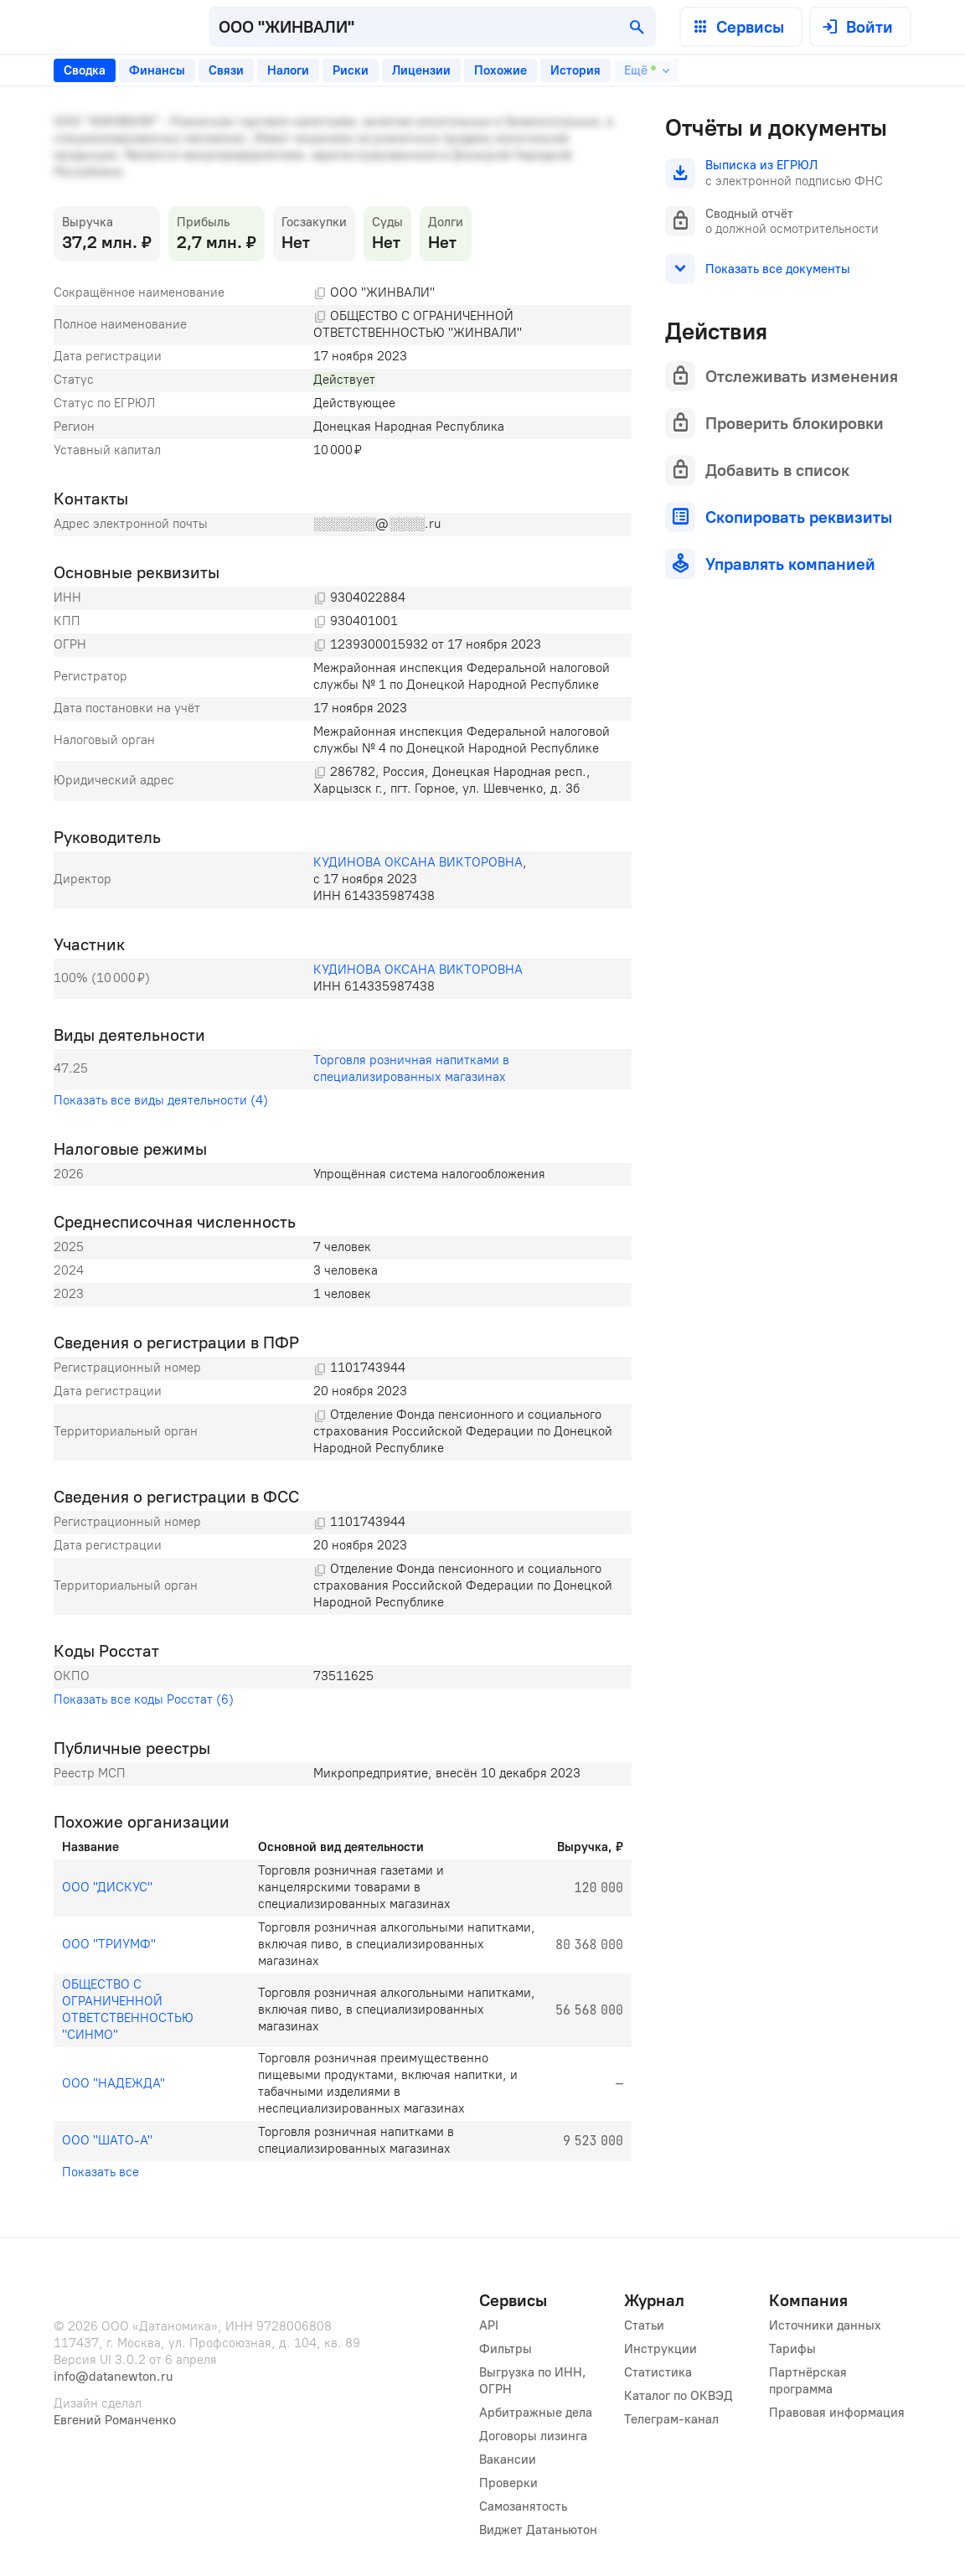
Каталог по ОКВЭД (678, 2395)
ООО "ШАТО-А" (107, 2140)
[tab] (85, 70)
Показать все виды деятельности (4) (161, 1100)
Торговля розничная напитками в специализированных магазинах (413, 1068)
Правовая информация (837, 2412)
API (488, 2325)
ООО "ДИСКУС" (107, 1887)
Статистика (658, 2372)
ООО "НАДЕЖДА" (113, 2083)
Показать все (100, 2172)
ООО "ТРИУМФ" (109, 1944)
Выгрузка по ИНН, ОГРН (534, 2381)
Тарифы (792, 2348)
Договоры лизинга (533, 2436)
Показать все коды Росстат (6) (144, 1699)
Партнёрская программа (809, 2381)
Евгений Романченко (115, 2420)
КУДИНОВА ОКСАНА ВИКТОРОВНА (418, 862)
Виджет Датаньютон (538, 2529)
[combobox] (432, 27)
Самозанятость (523, 2506)
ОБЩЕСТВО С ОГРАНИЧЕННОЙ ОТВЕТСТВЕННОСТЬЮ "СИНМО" (129, 2009)
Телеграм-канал (671, 2419)
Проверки (508, 2483)
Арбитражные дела (535, 2412)
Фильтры (505, 2348)
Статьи (644, 2325)
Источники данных (825, 2325)
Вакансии (507, 2459)
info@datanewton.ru (113, 2376)
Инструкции (660, 2348)
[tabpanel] (343, 1149)
